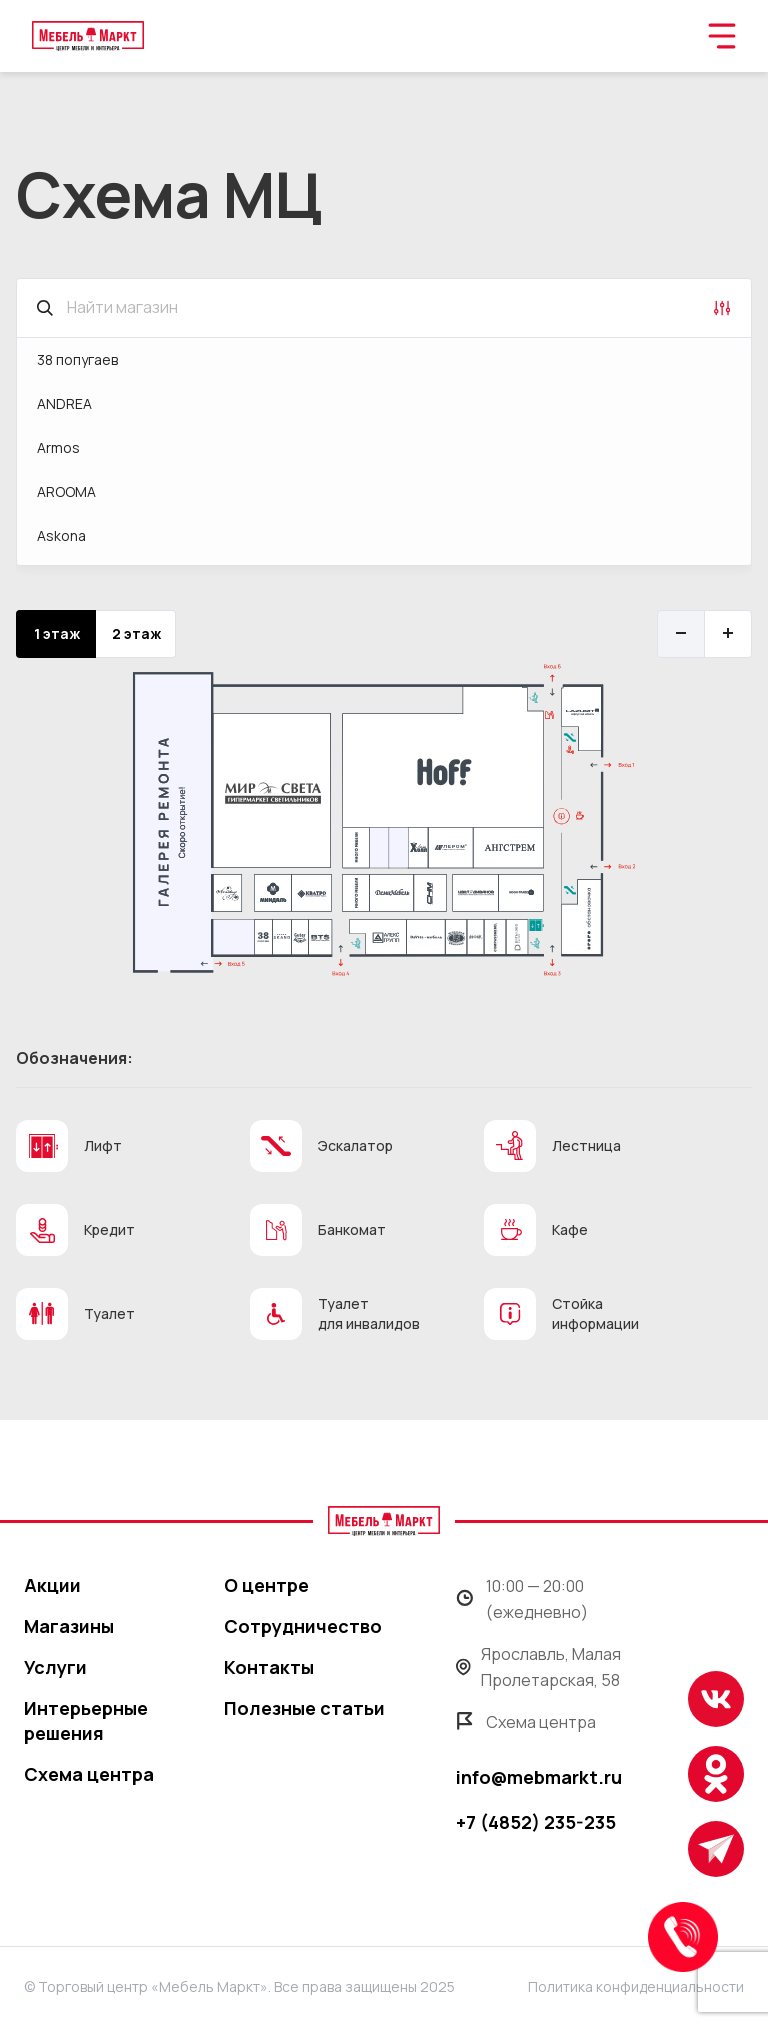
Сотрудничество (303, 1626)
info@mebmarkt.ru (539, 1777)
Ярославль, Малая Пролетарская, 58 (538, 1667)
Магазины (69, 1626)
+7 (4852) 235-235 (536, 1822)
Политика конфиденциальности (636, 1986)
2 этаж (136, 633)
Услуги (55, 1667)
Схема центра (89, 1774)
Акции (52, 1585)
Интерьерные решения (86, 1720)
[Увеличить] (728, 634)
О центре (266, 1585)
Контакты (269, 1667)
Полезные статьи (304, 1708)
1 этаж (57, 633)
